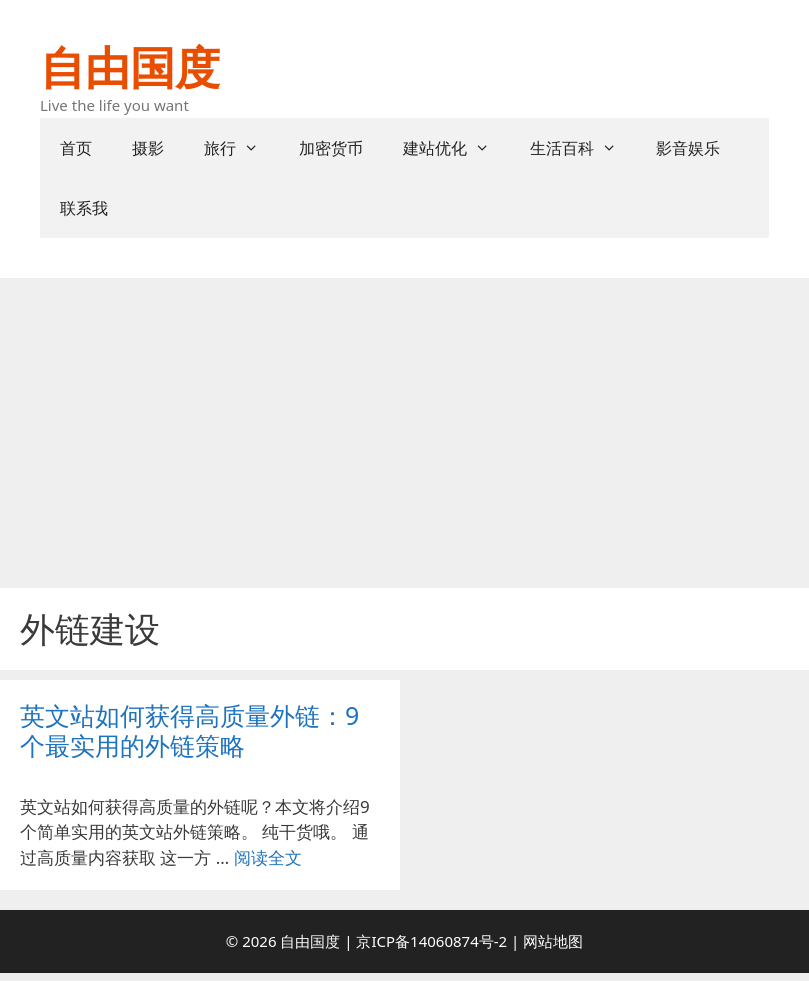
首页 (76, 148)
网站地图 (553, 941)
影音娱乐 (688, 148)
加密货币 (331, 148)
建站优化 (456, 148)
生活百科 (583, 148)
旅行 (241, 148)
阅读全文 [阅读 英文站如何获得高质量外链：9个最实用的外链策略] (268, 857)
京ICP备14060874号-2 (431, 941)
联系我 (84, 208)
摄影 (148, 148)
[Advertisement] (404, 428)
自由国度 (130, 66)
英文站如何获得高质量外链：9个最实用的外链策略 (189, 730)
